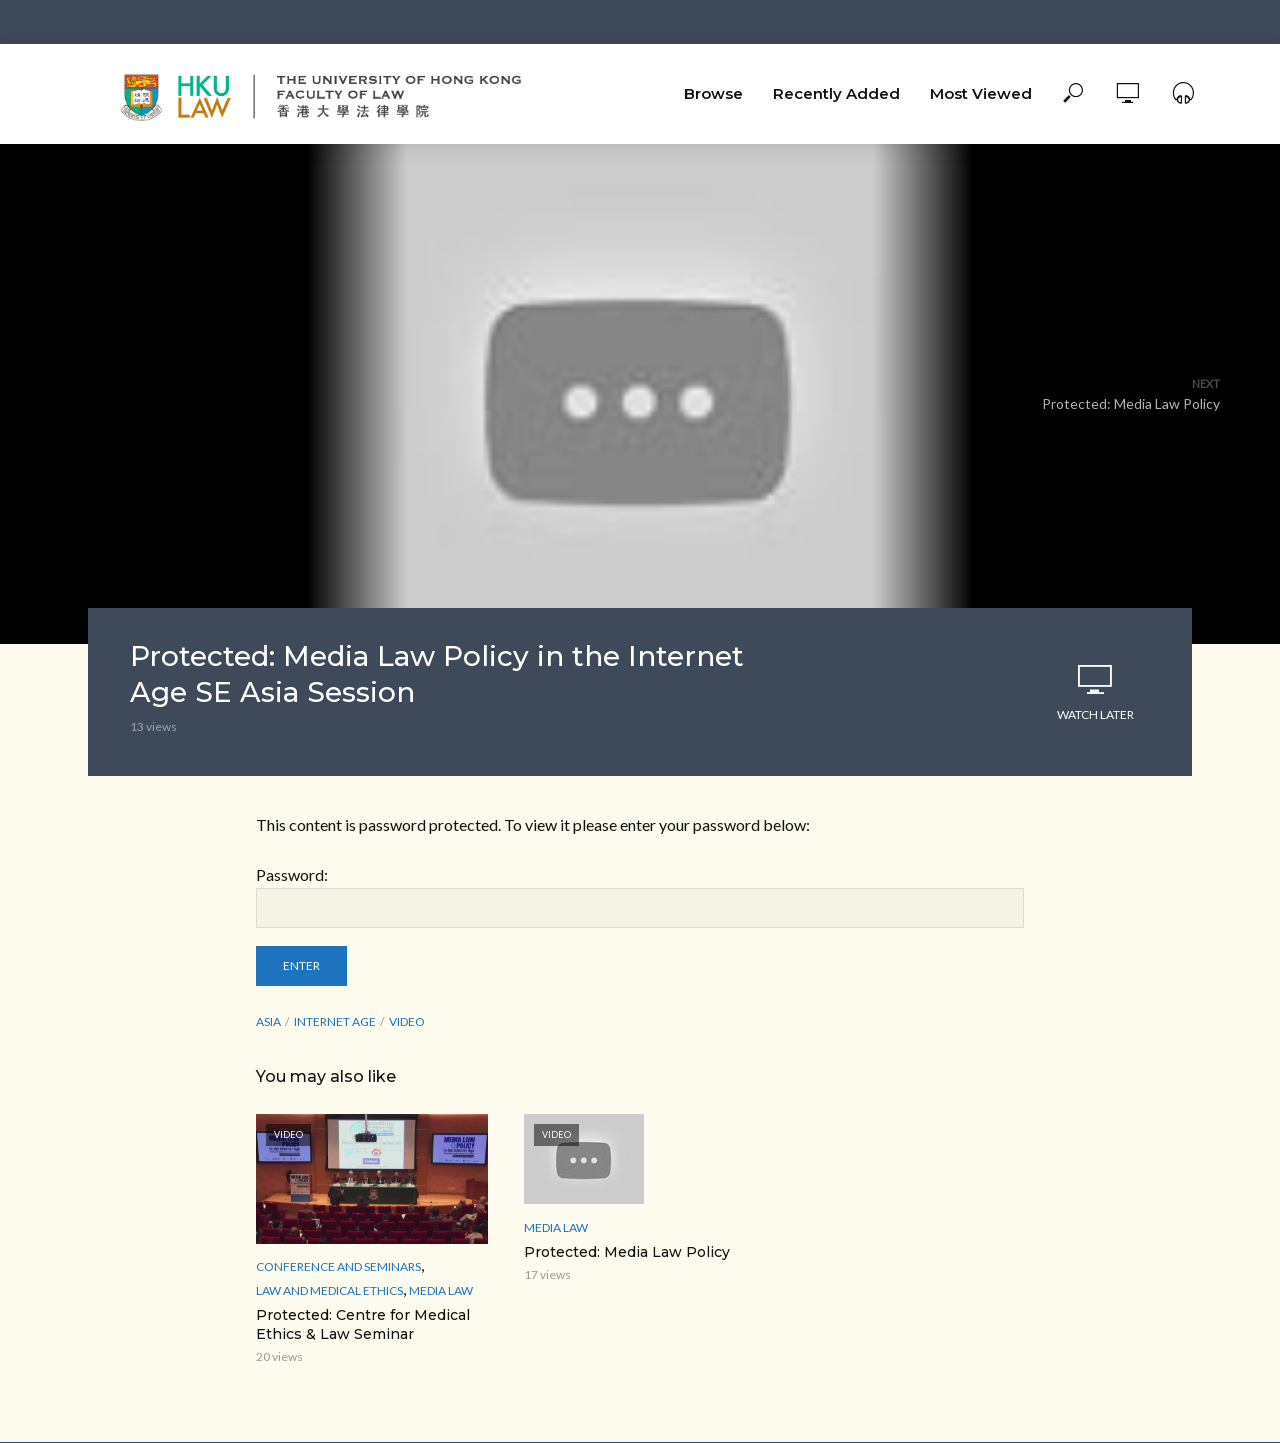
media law (441, 1290)
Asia (268, 1021)
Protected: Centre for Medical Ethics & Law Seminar (363, 1324)
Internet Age (335, 1021)
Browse (713, 93)
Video (407, 1021)
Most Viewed (981, 93)
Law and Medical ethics (329, 1290)
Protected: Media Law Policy (627, 1252)
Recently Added (836, 93)
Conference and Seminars (338, 1266)
